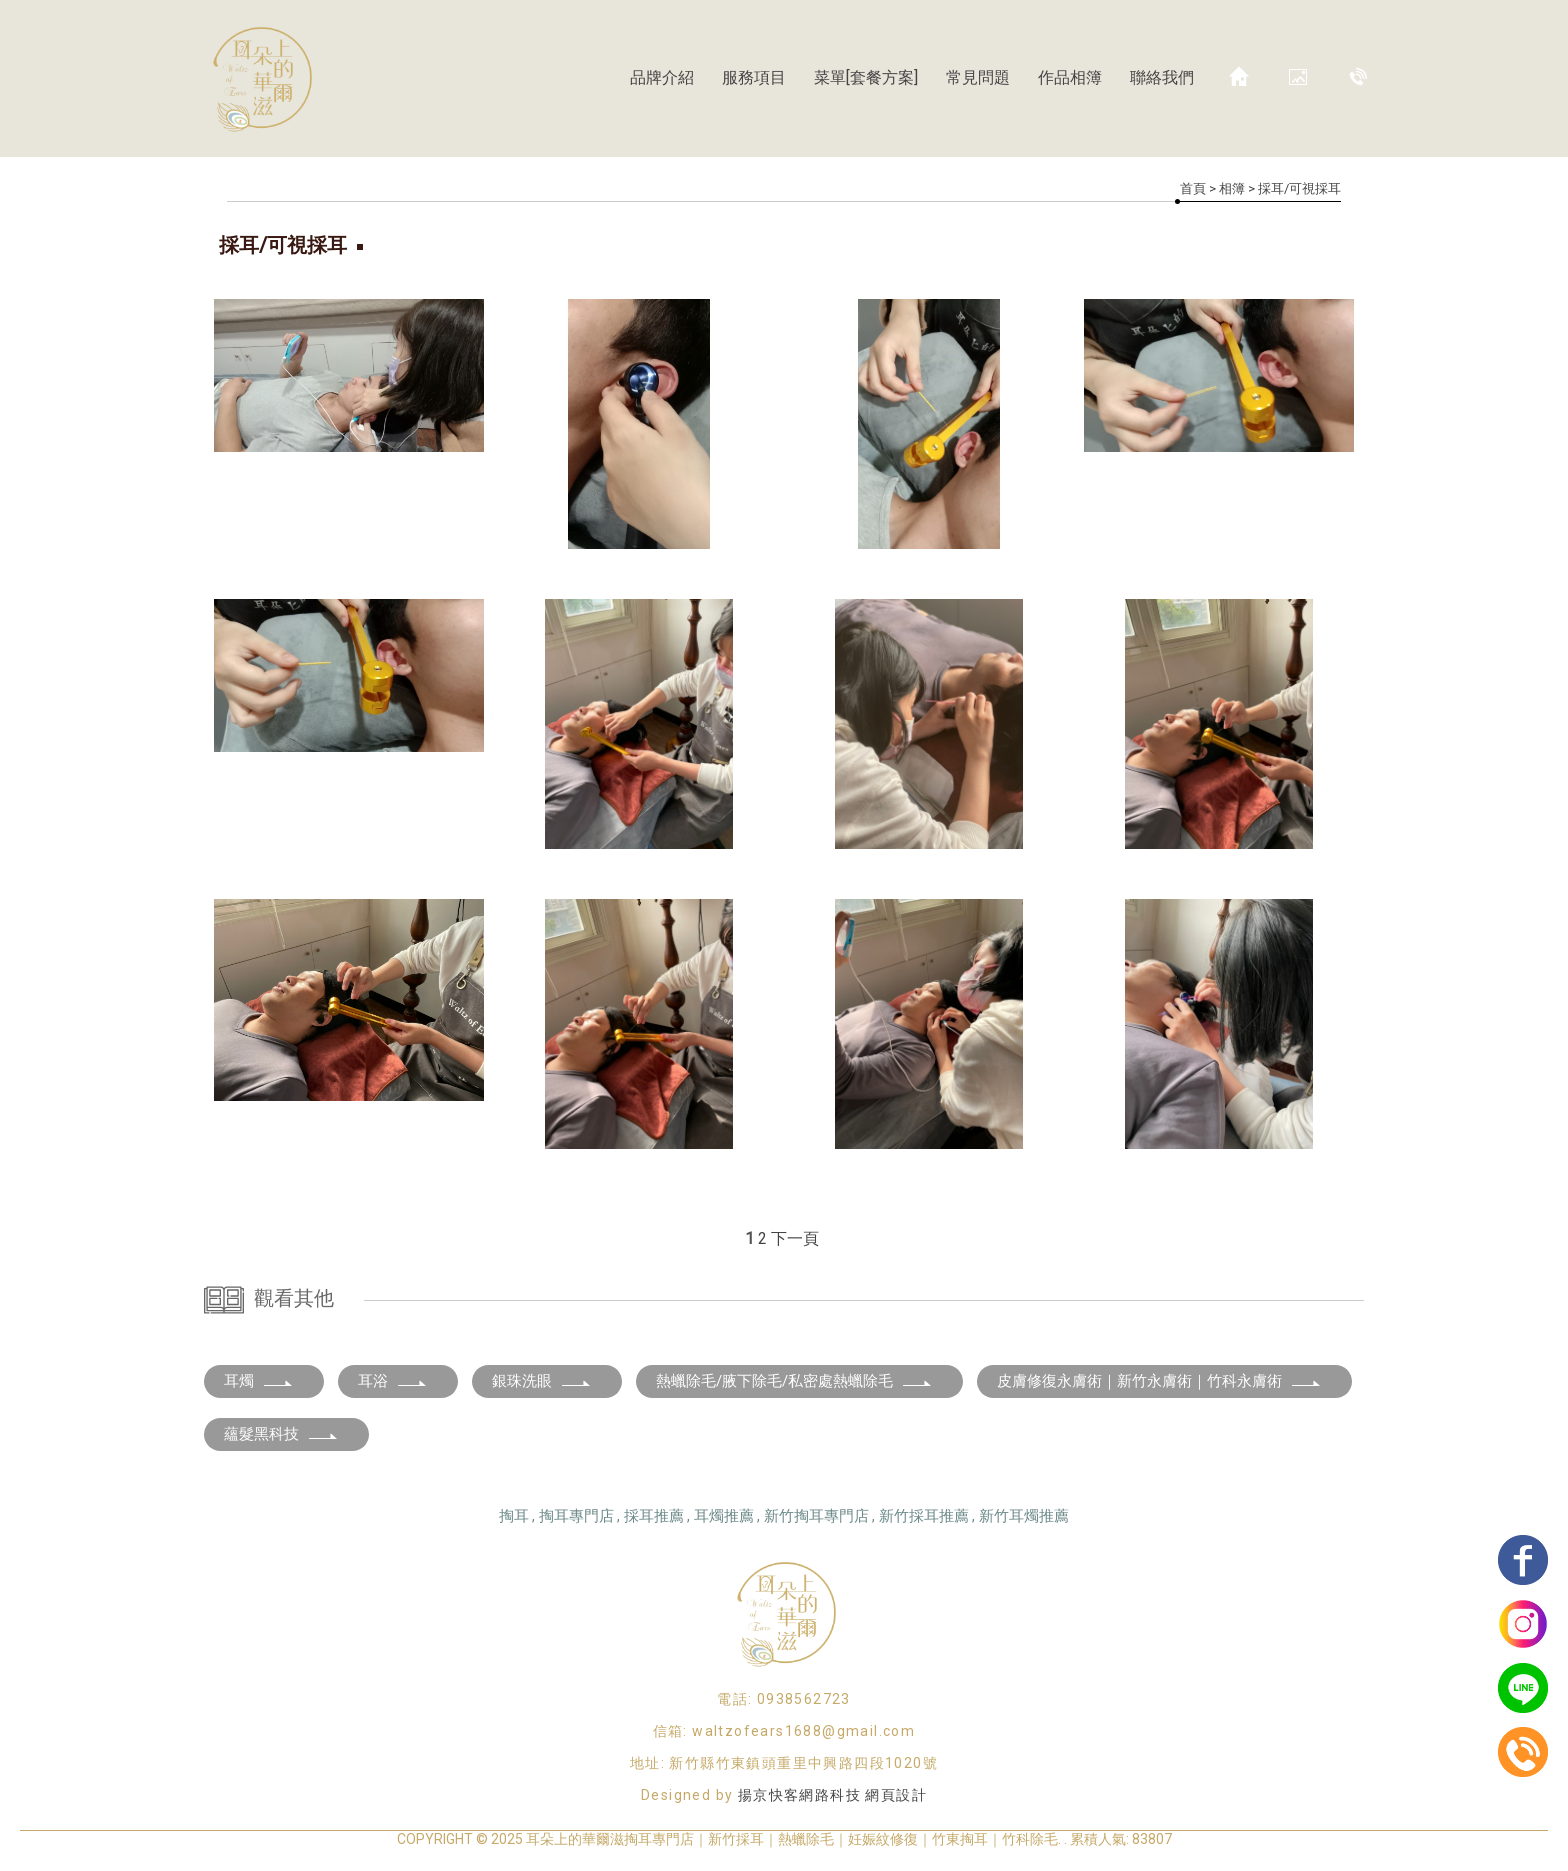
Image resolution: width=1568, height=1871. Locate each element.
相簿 (1232, 188)
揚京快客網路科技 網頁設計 (832, 1795)
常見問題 (978, 77)
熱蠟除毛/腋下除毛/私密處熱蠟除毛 (794, 1381)
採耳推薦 (654, 1516)
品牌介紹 (662, 77)
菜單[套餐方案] (866, 77)
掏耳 (514, 1516)
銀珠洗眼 (542, 1381)
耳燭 (259, 1381)
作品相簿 (1070, 77)
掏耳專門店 (576, 1516)
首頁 (1193, 188)
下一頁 (795, 1238)
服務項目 (754, 77)
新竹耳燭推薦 (1024, 1516)
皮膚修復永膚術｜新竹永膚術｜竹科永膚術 (1159, 1381)
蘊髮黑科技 (281, 1434)
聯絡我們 (1162, 77)
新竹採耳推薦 (924, 1516)
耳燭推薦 (724, 1516)
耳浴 (393, 1381)
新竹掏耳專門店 (816, 1516)
